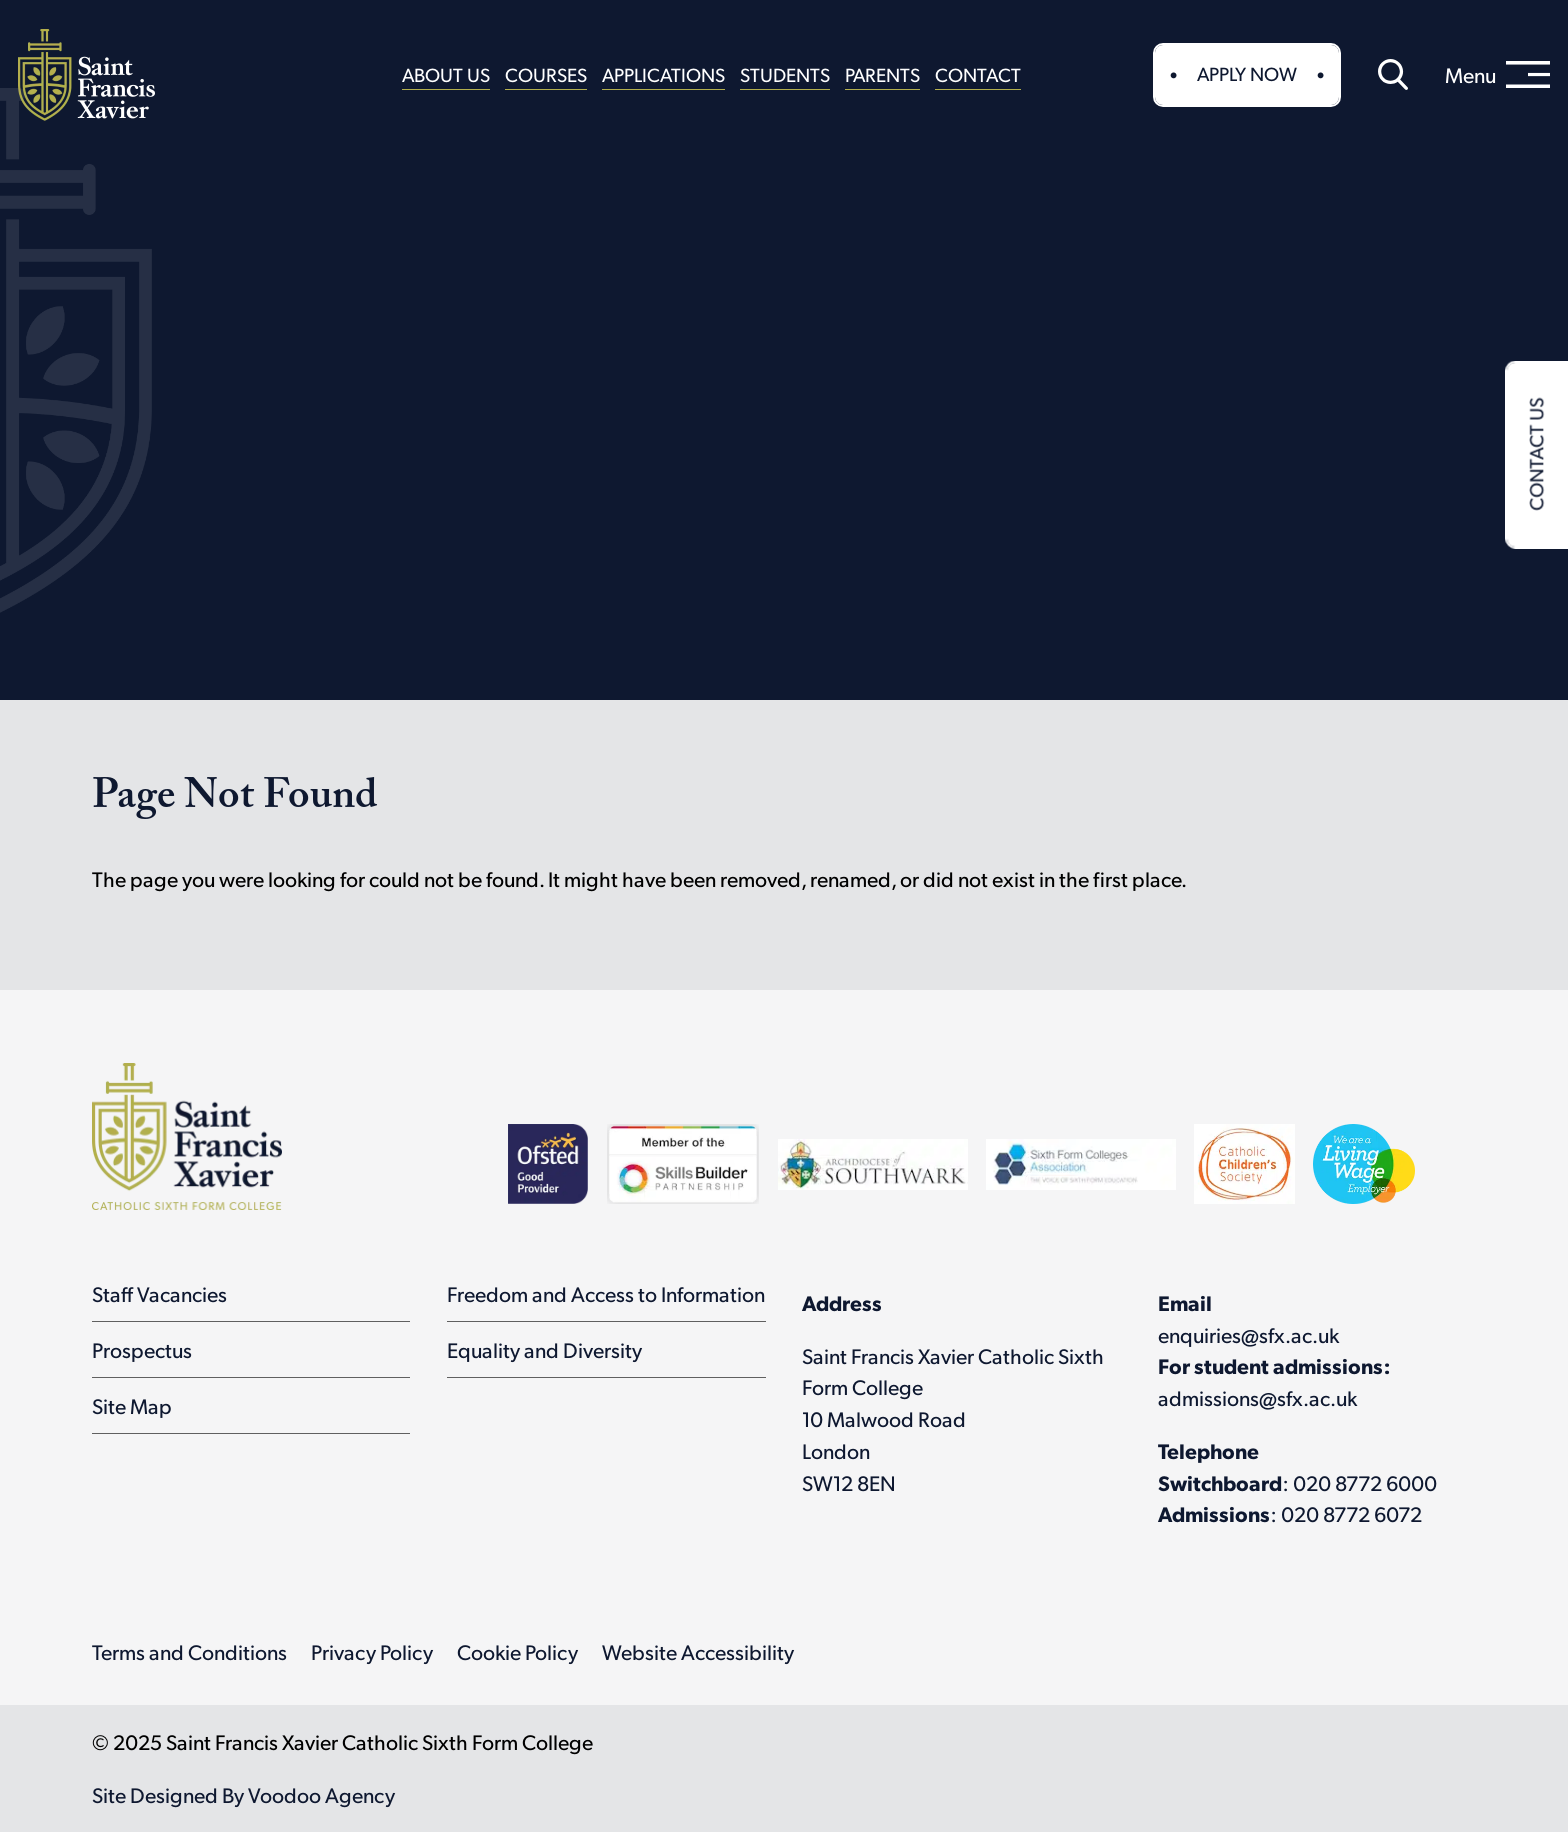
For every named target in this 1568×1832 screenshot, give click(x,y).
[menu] (1497, 75)
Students (785, 74)
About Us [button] (446, 74)
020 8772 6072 (1351, 1513)
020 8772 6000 (1365, 1482)
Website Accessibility (698, 1651)
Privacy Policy (372, 1651)
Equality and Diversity (544, 1349)
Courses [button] (546, 74)
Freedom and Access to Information (606, 1293)
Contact (978, 74)
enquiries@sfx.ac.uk (1248, 1334)
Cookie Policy (517, 1651)
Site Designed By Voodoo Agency (243, 1794)
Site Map (132, 1405)
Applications (663, 74)
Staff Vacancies (159, 1293)
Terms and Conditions (189, 1651)
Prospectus (142, 1349)
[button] (1393, 75)
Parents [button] (882, 74)
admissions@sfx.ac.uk (1257, 1397)
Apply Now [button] (1247, 73)
